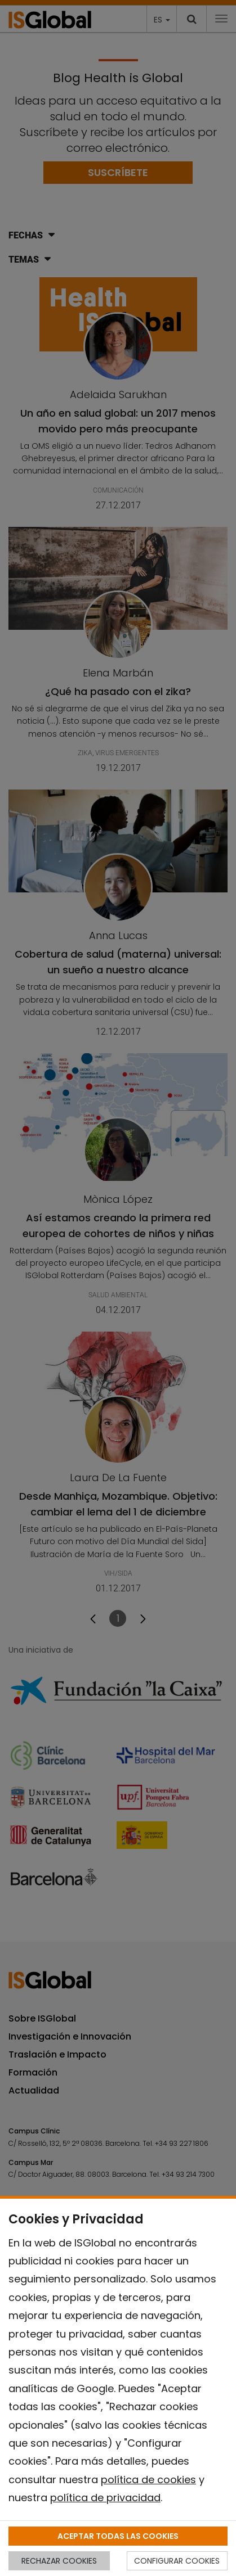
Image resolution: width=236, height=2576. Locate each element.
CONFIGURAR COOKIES (177, 2560)
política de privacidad (105, 2498)
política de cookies (148, 2480)
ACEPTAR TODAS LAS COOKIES (118, 2536)
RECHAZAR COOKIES (59, 2560)
